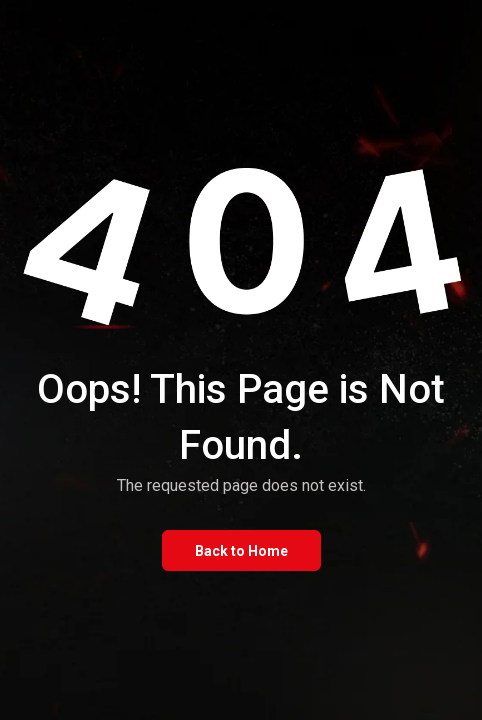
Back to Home (241, 551)
